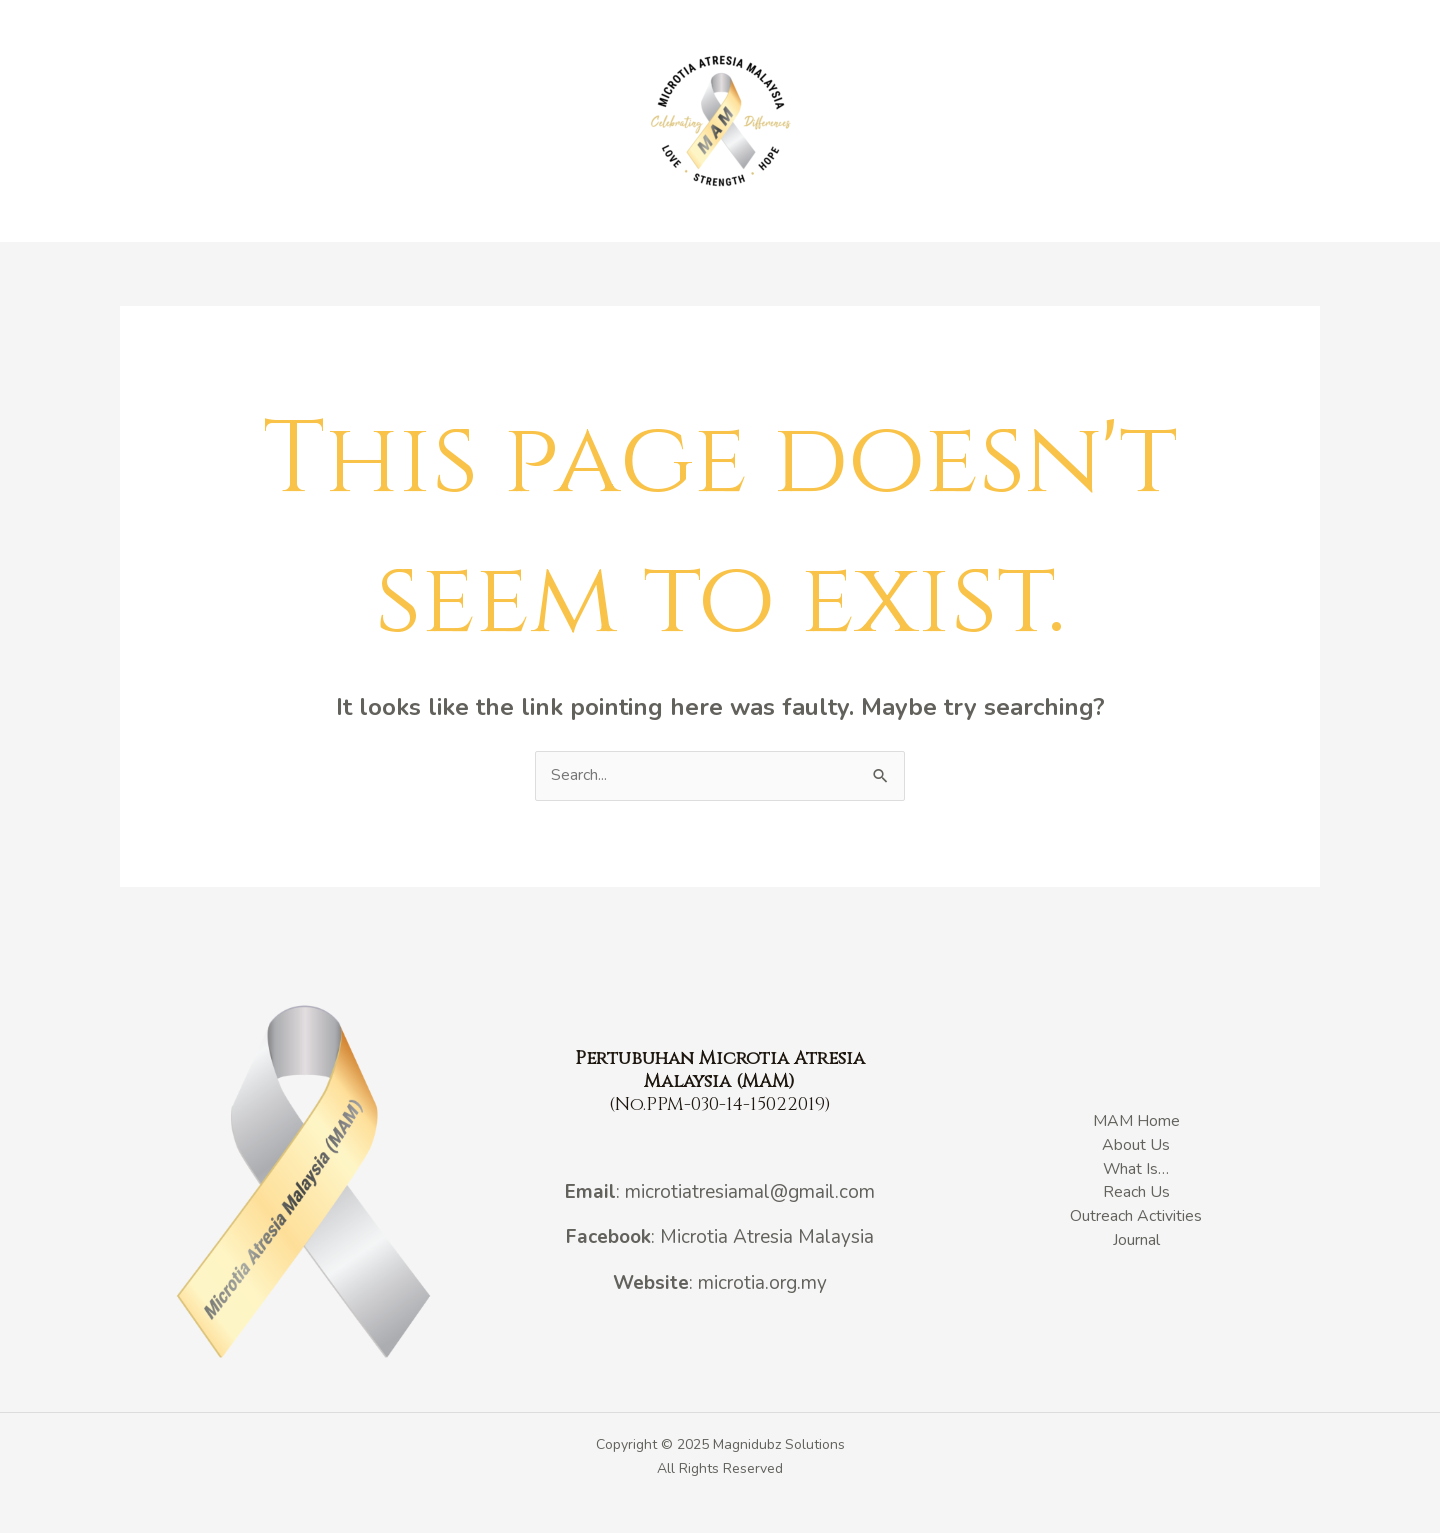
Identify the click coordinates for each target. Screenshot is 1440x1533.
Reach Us (1109, 121)
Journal (1026, 121)
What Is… (565, 121)
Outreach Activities (909, 121)
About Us (479, 121)
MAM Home (389, 121)
